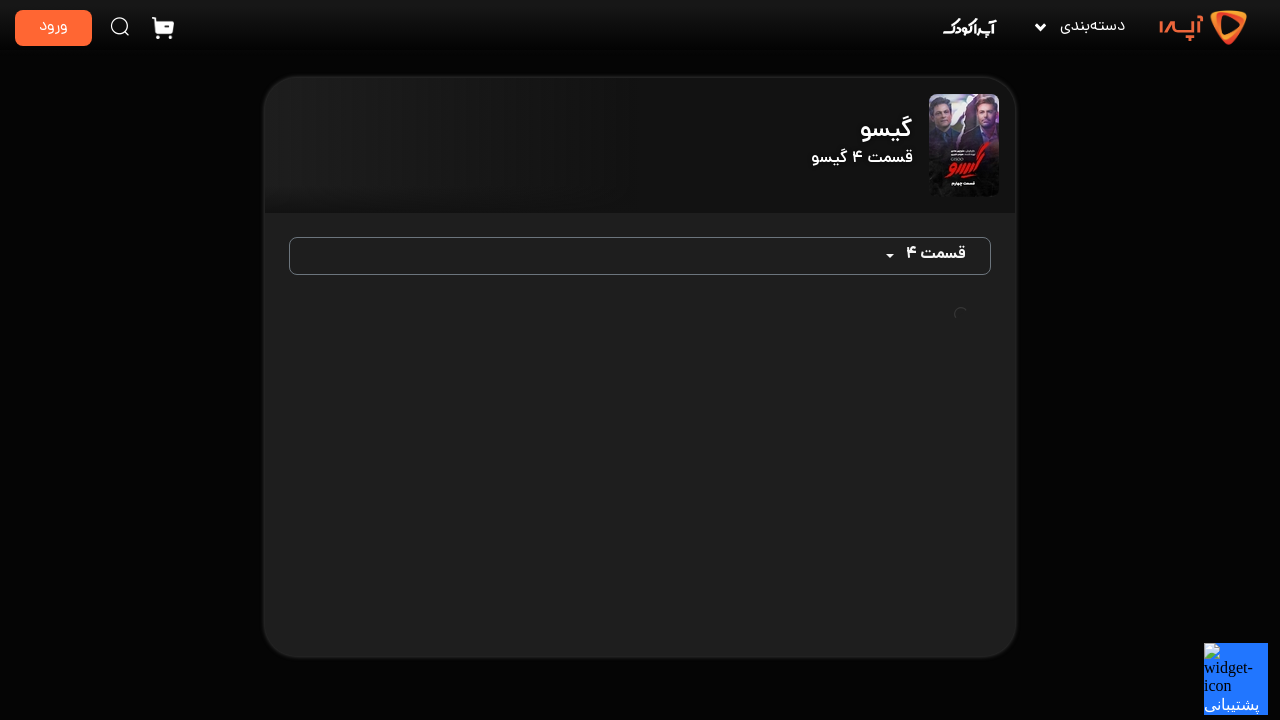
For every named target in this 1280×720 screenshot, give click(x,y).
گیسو (886, 131)
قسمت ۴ (935, 255)
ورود (53, 27)
